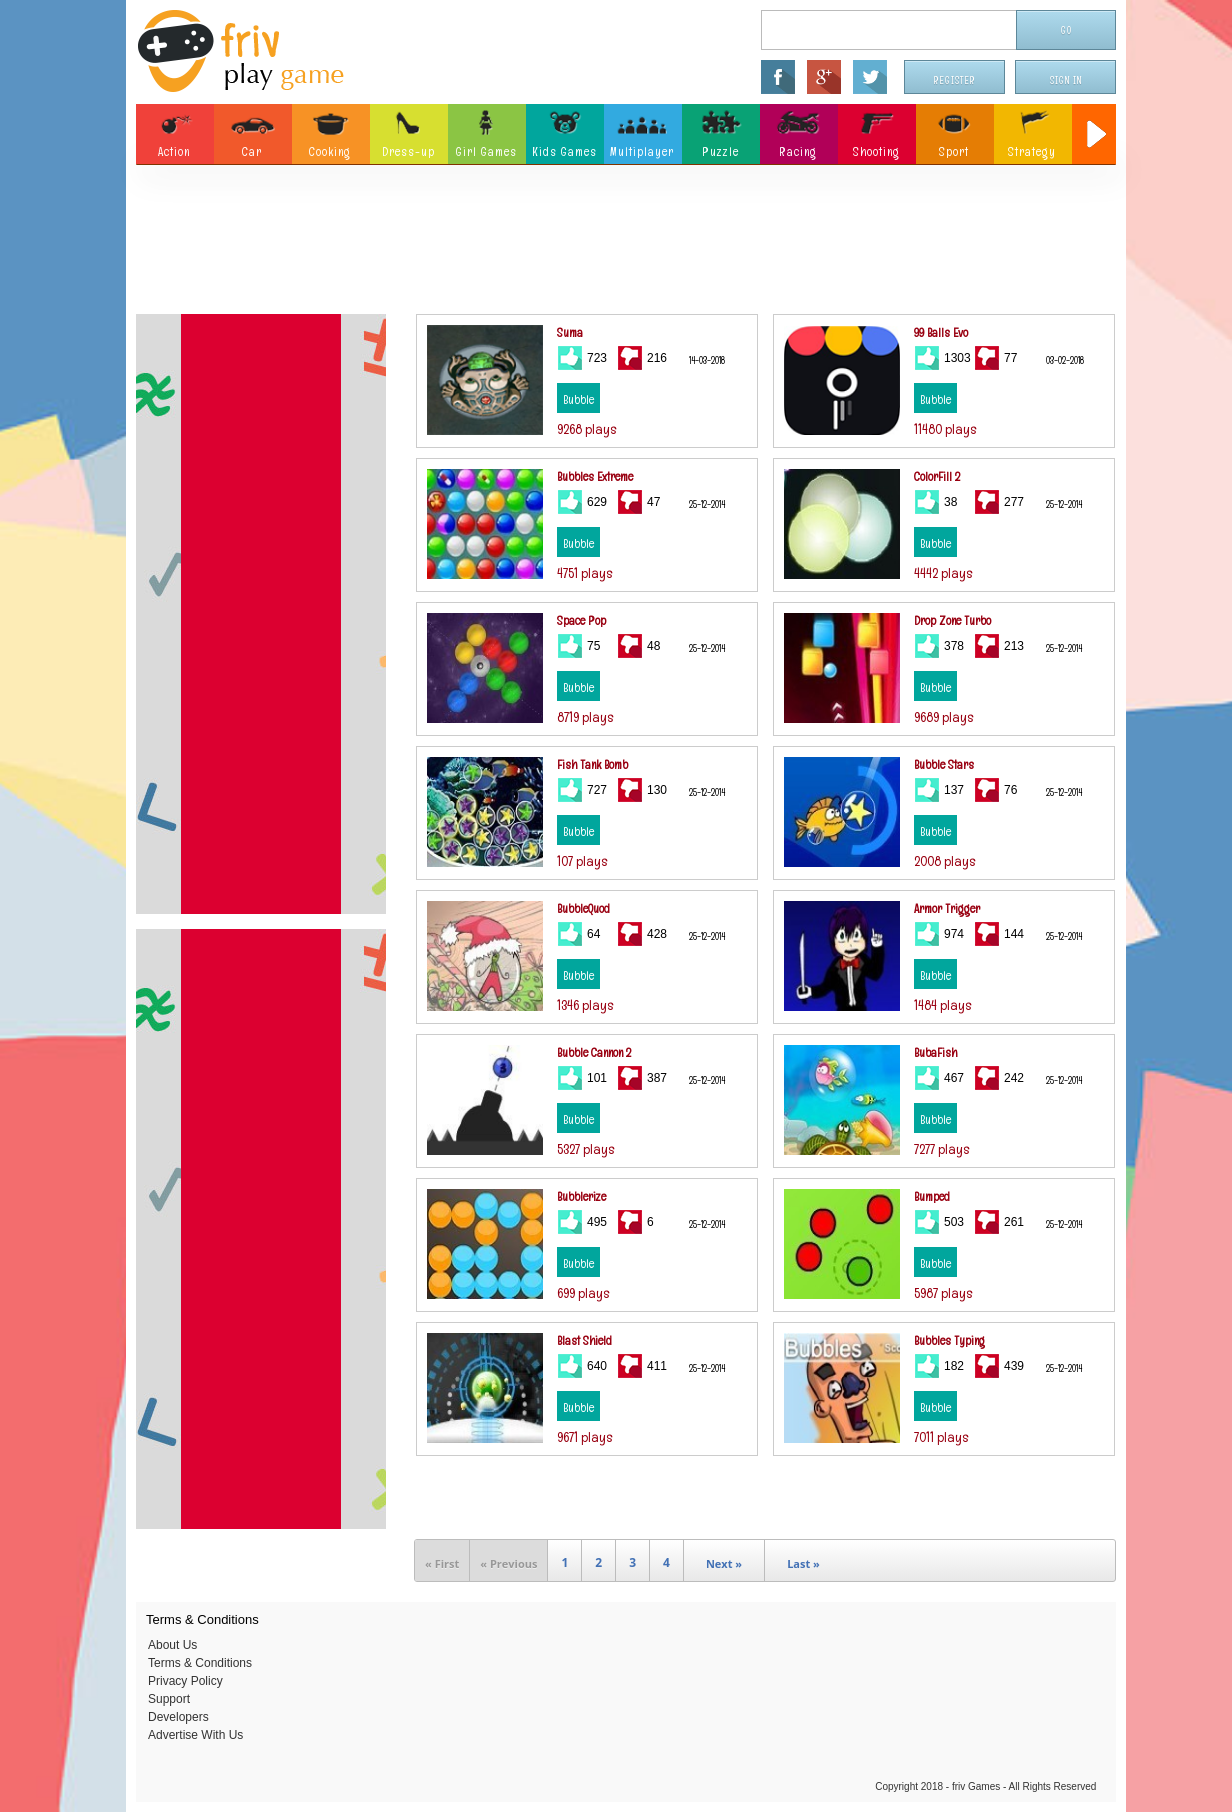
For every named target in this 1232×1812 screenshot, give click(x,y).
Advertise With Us (195, 1735)
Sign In (1066, 80)
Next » (724, 1563)
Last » (803, 1563)
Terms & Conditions (200, 1663)
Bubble (578, 400)
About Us (172, 1645)
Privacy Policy (185, 1681)
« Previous (508, 1563)
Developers (178, 1717)
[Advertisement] (626, 245)
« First (442, 1563)
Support (169, 1699)
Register (955, 80)
